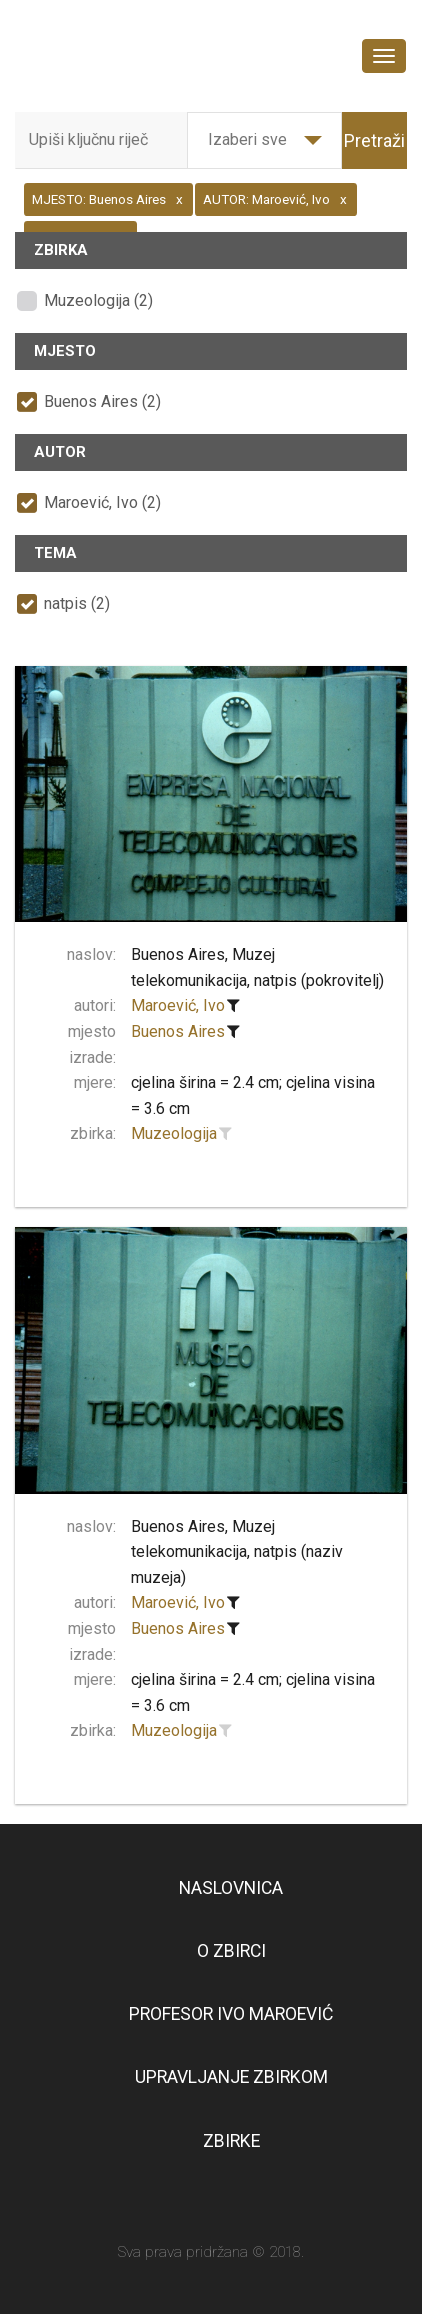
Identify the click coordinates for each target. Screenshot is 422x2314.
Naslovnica (231, 1888)
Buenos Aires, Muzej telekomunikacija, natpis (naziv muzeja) (237, 1552)
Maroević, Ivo (178, 1005)
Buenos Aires (178, 1031)
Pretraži (374, 140)
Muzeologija (174, 1133)
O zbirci (231, 1951)
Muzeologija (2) (98, 300)
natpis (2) (77, 603)
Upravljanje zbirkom (231, 2077)
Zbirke (231, 2141)
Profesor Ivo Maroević (231, 2014)
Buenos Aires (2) (102, 401)
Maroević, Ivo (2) (102, 502)
